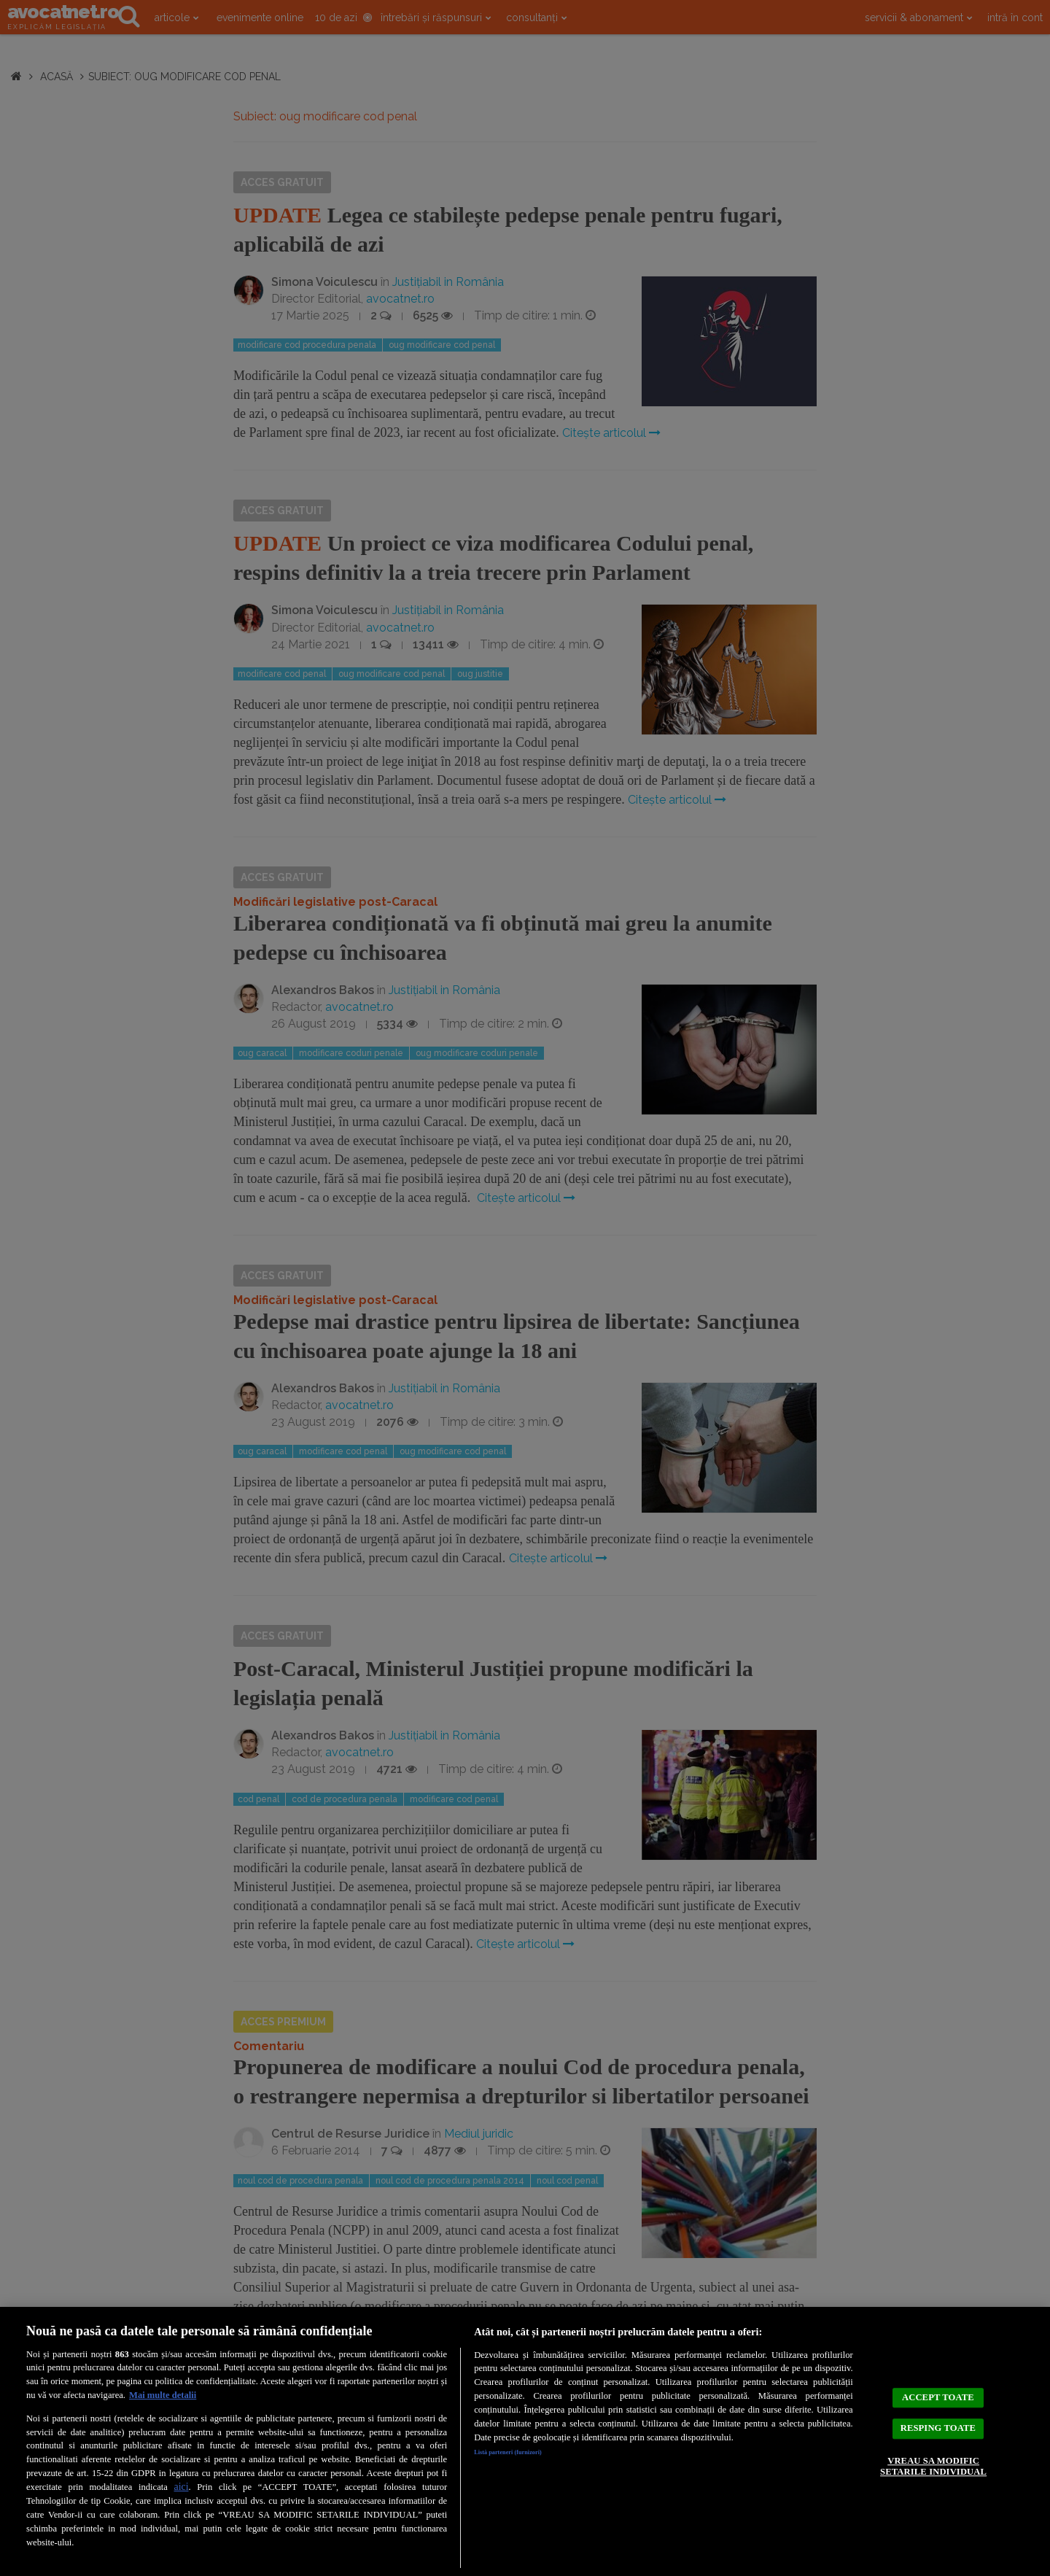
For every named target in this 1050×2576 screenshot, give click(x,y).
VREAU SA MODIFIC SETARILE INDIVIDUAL (933, 2478)
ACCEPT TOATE (938, 2385)
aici (181, 2486)
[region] (525, 2441)
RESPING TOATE (937, 2427)
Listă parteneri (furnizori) (526, 2455)
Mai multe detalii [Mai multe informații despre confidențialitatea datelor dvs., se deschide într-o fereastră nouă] (162, 2395)
